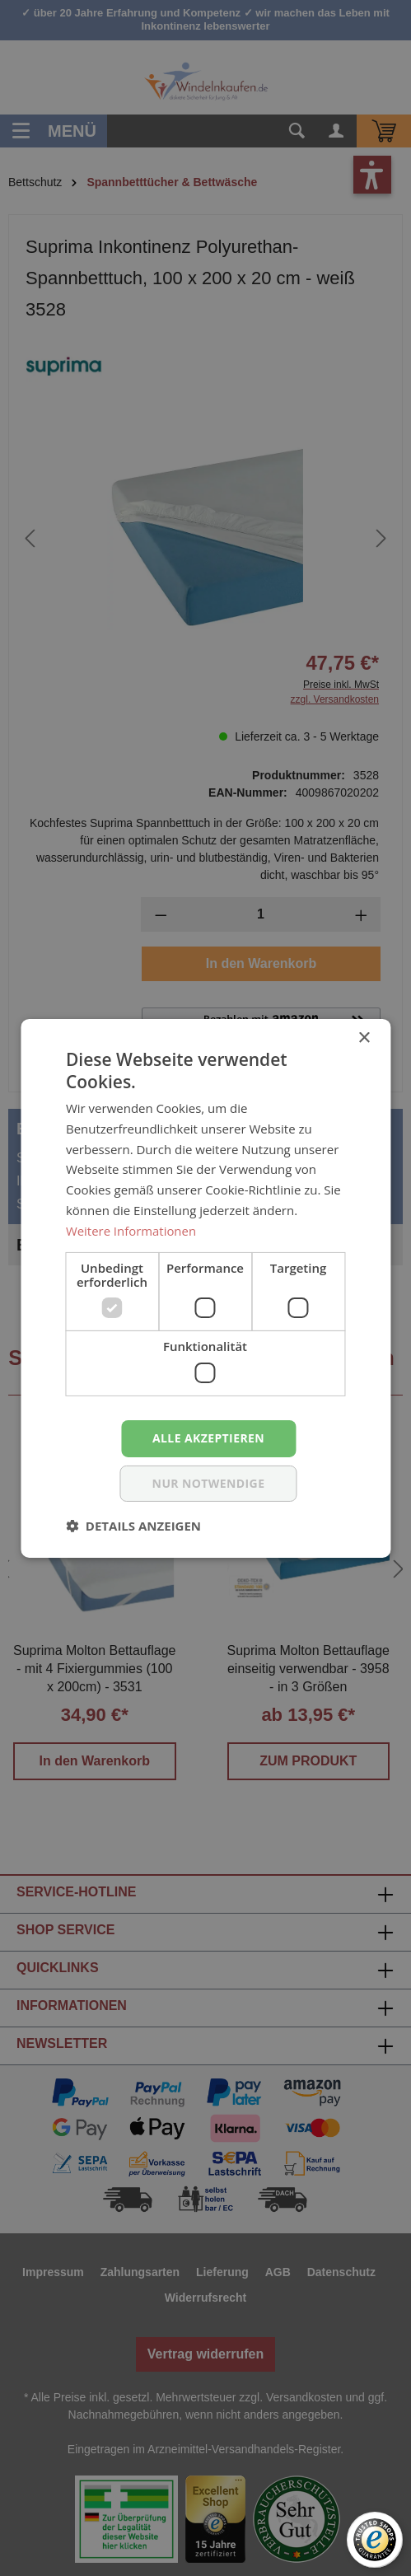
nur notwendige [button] (208, 1483)
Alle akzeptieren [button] (208, 1438)
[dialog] (205, 1288)
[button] (133, 1525)
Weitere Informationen (131, 1231)
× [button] (363, 1037)
